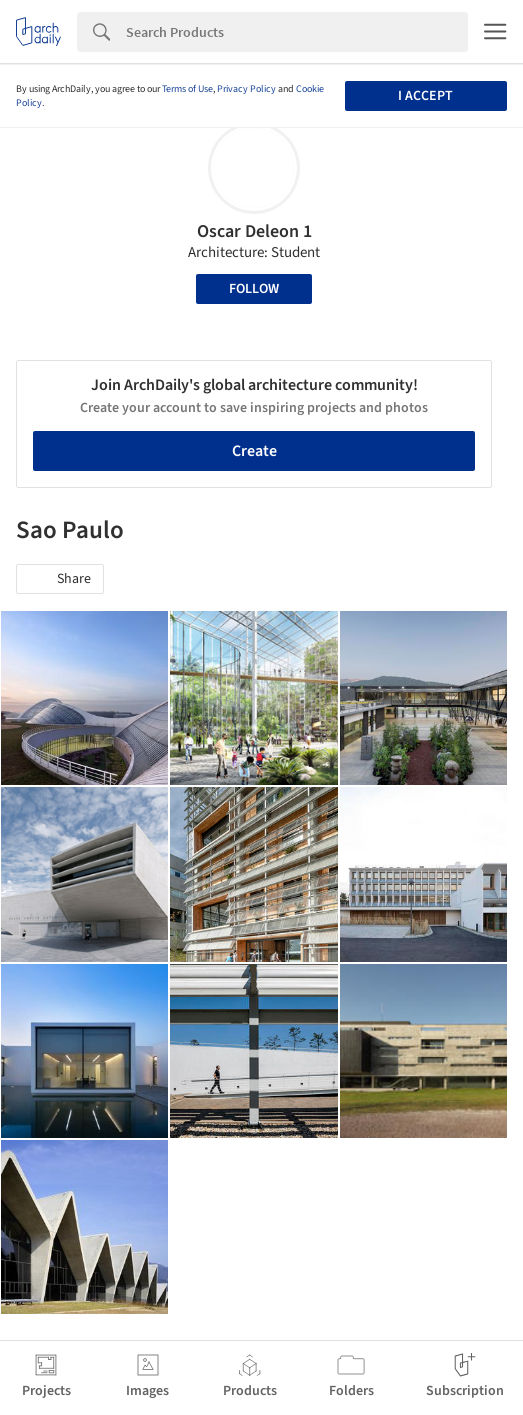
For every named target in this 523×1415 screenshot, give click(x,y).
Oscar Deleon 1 (254, 231)
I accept (425, 96)
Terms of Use (187, 89)
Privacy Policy (246, 89)
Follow (254, 289)
